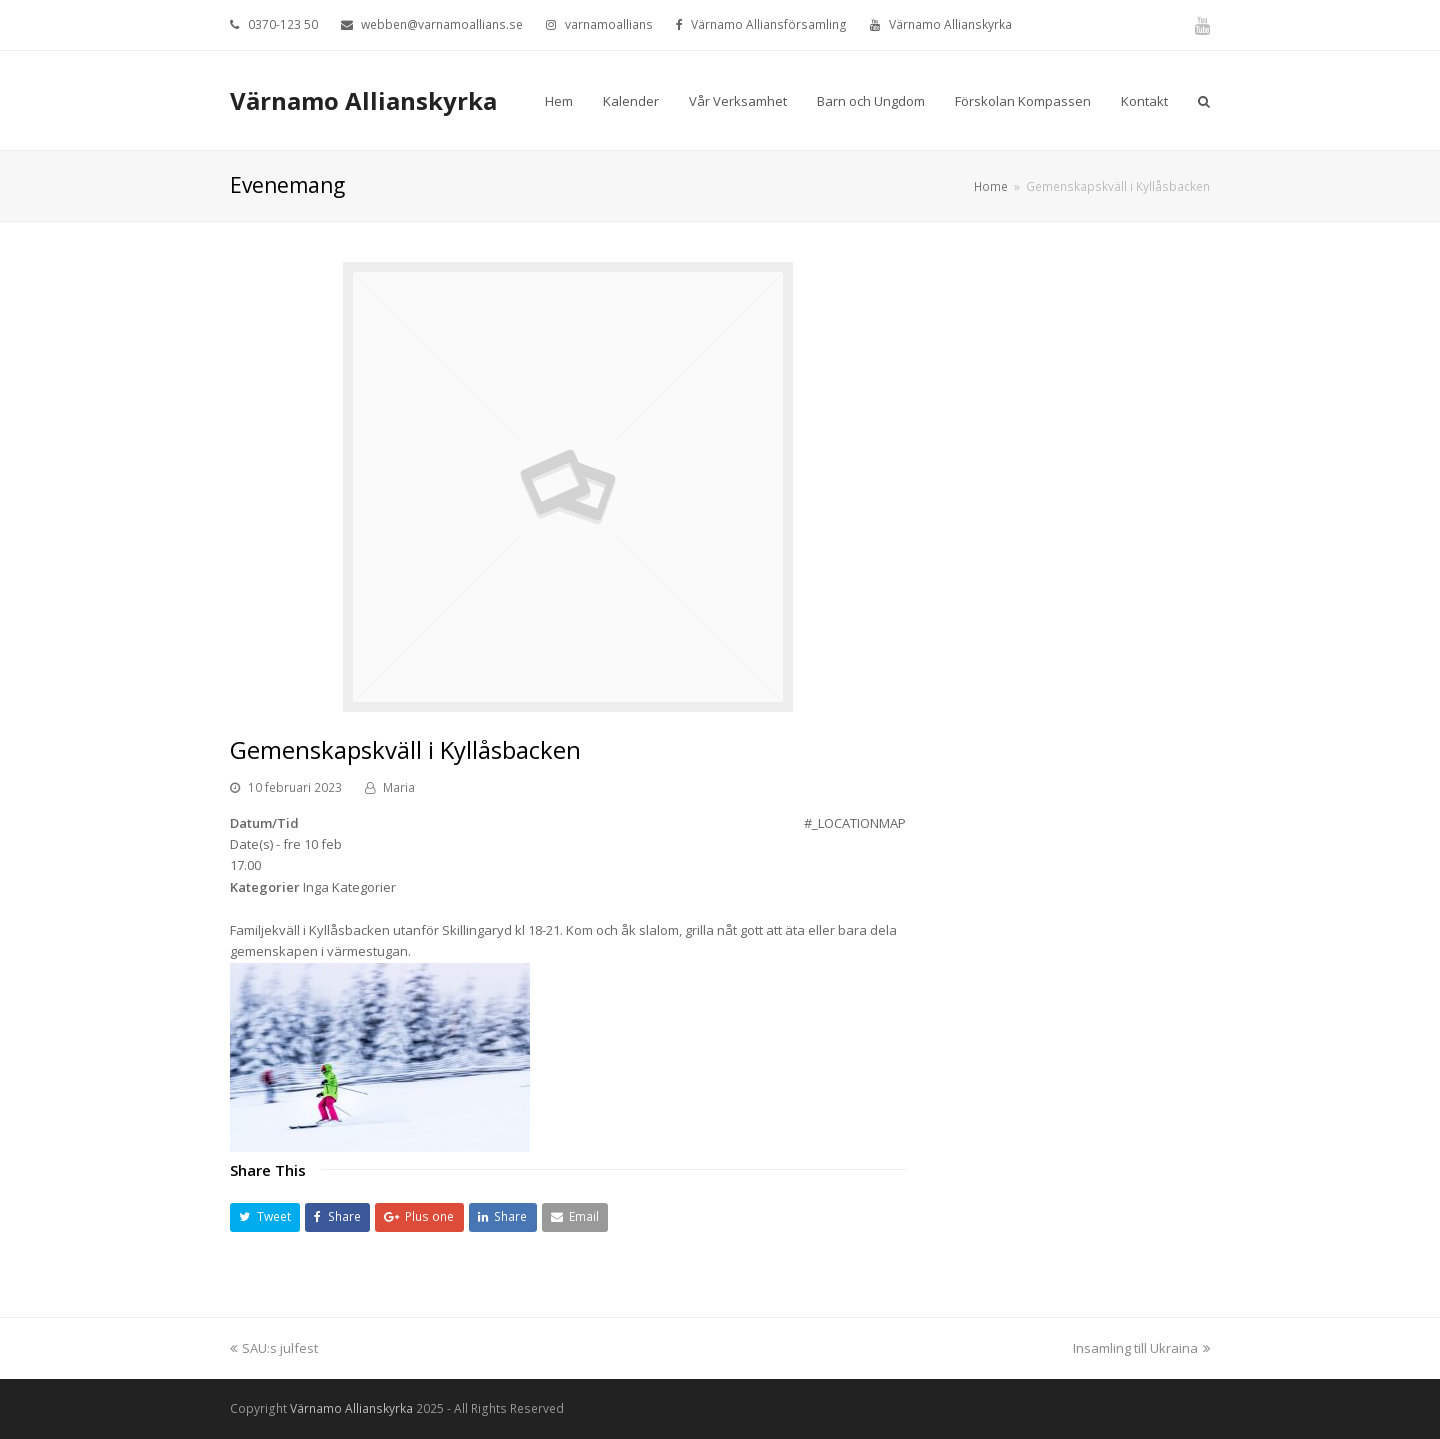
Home (991, 186)
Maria (399, 787)
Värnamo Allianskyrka (363, 100)
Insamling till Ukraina (1141, 1348)
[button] (265, 1217)
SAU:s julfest (274, 1348)
